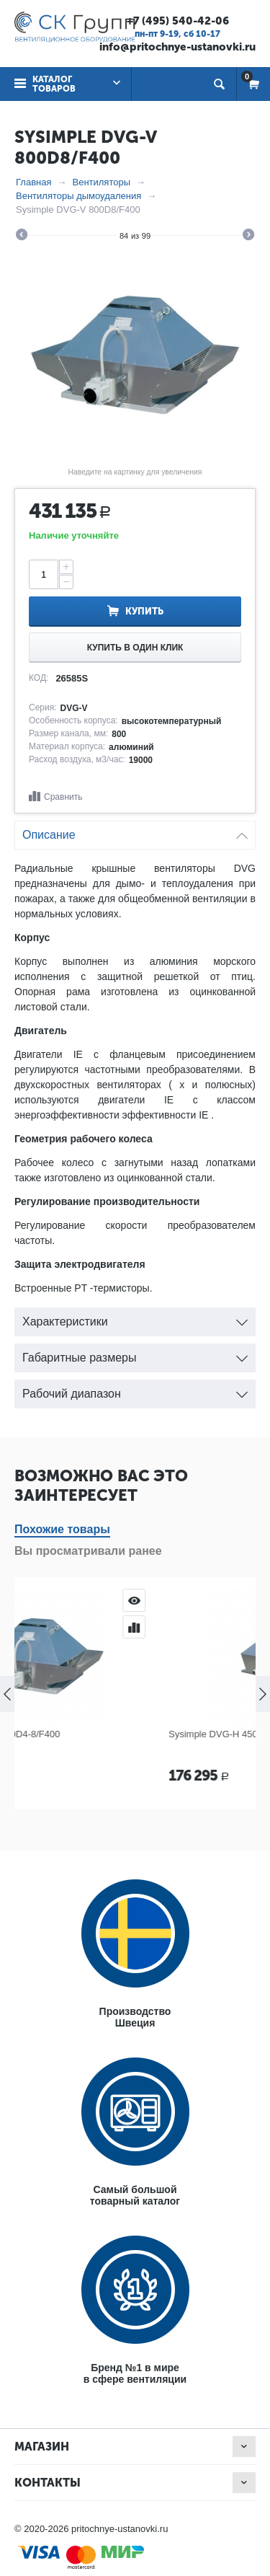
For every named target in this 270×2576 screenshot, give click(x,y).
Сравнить (63, 797)
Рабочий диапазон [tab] (135, 1390)
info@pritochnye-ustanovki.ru (177, 46)
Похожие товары (62, 1529)
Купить (144, 611)
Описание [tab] (135, 831)
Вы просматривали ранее (88, 1551)
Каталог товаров (54, 84)
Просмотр (232, 1600)
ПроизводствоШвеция (135, 2017)
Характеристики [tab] (135, 1318)
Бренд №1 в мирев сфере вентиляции (135, 2373)
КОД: (38, 678)
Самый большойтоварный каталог (135, 2195)
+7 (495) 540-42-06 (178, 20)
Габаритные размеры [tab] (135, 1354)
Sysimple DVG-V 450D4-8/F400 (92, 1734)
